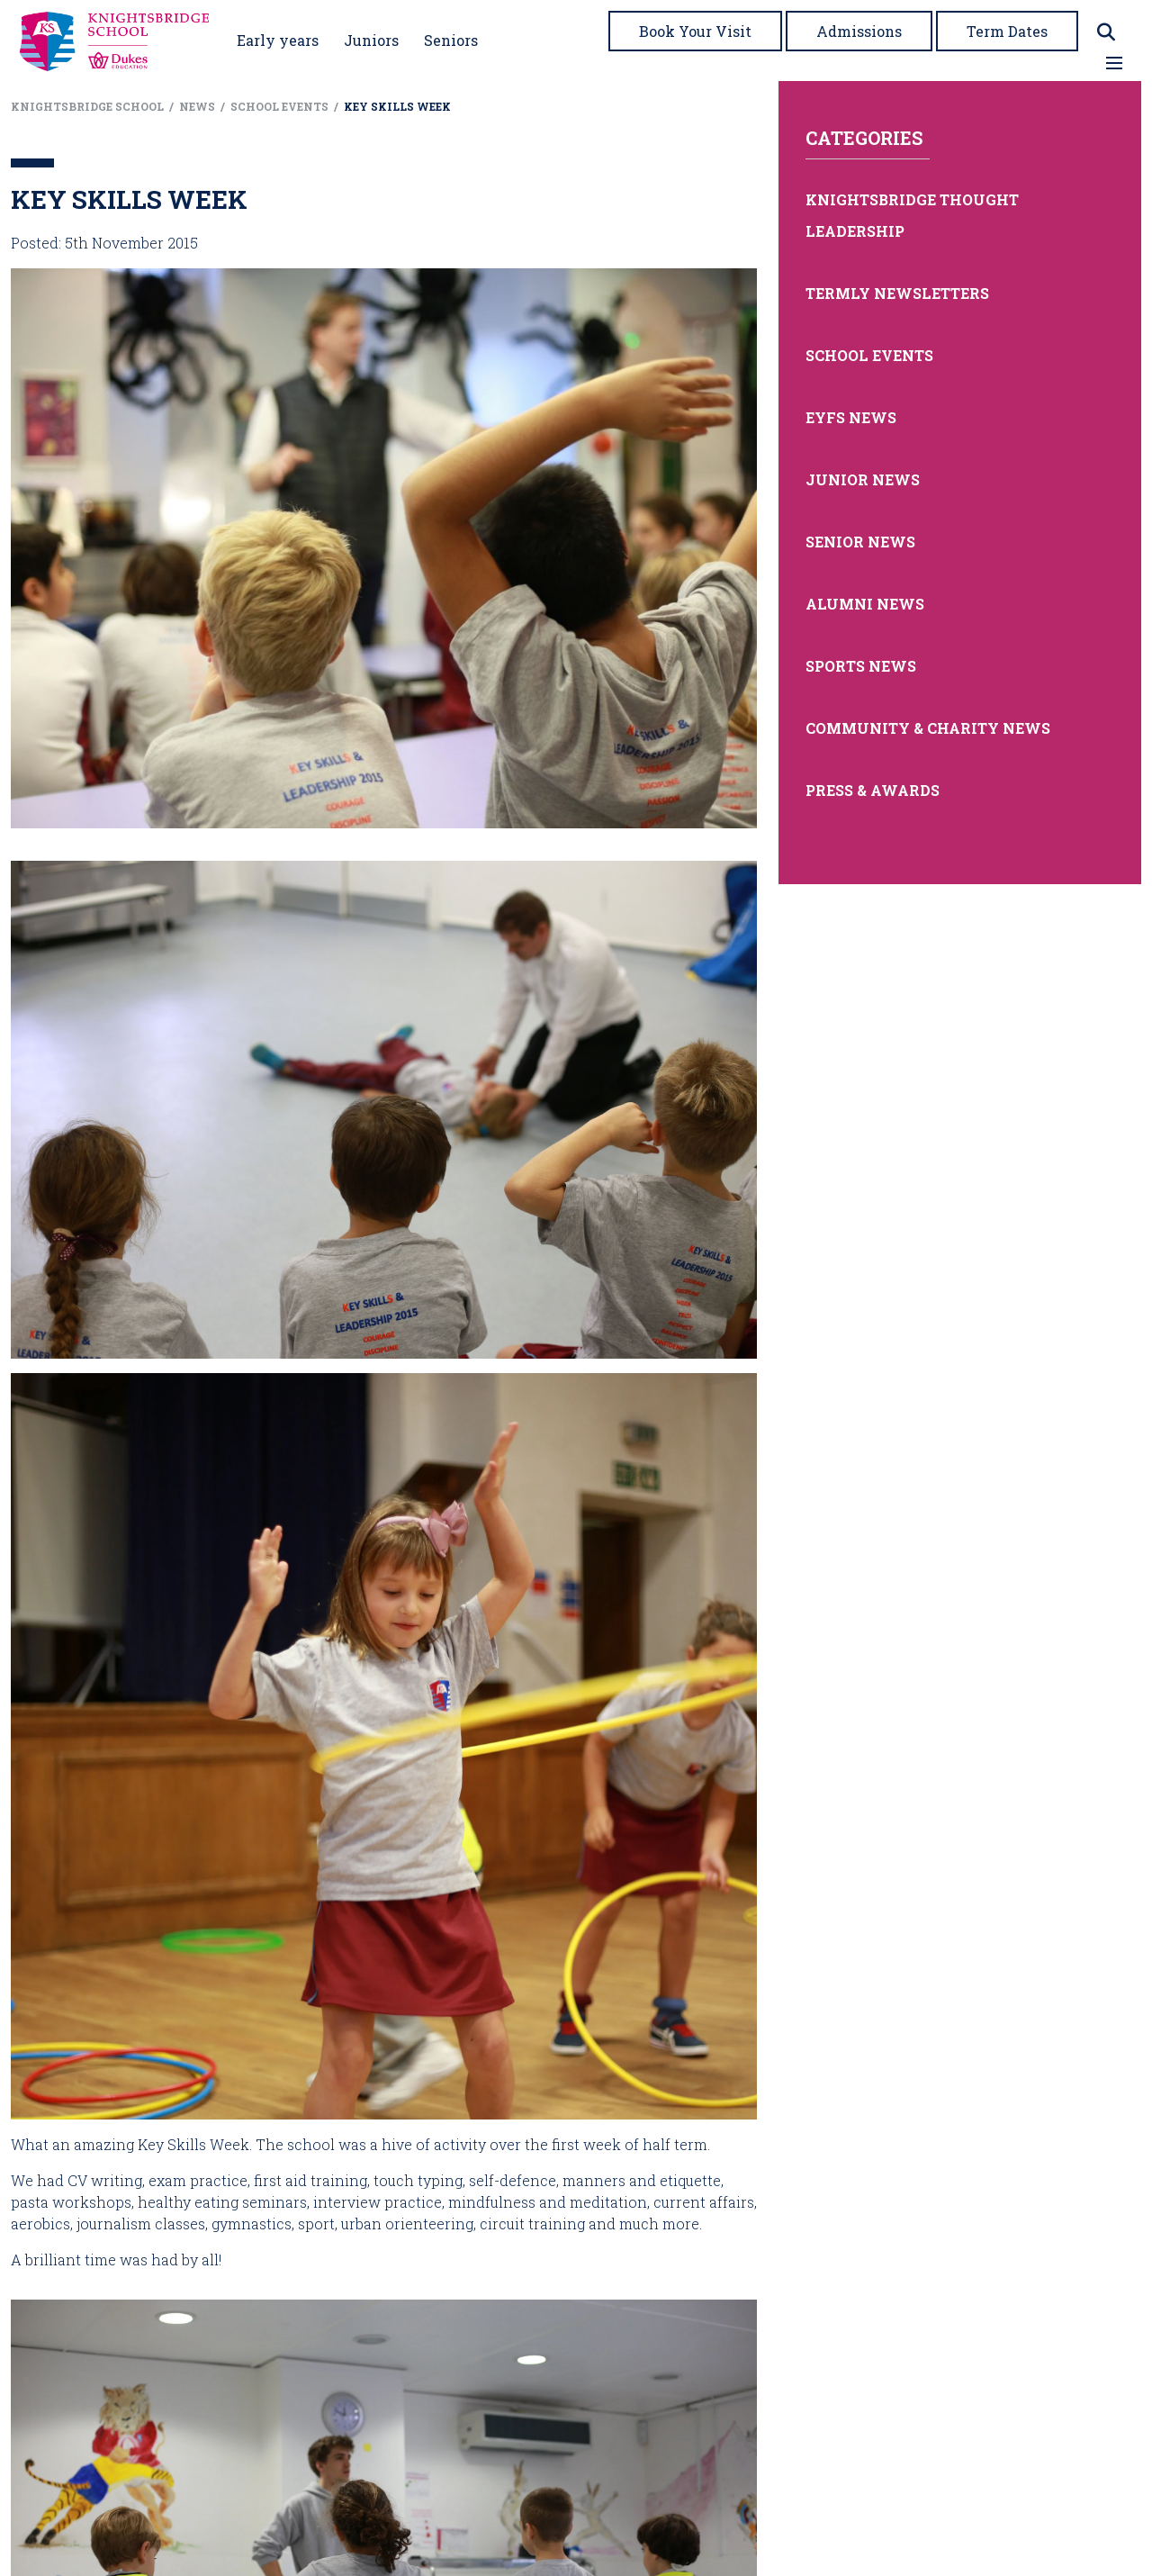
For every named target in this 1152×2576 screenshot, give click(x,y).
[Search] (1106, 32)
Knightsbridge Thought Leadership (912, 215)
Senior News (860, 541)
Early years (278, 40)
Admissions (859, 31)
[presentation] (384, 1107)
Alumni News (865, 603)
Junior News (863, 479)
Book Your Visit (695, 31)
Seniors (451, 40)
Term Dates (1007, 31)
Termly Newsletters (897, 293)
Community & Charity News (928, 728)
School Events (869, 355)
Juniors (371, 40)
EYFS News (851, 417)
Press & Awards (873, 790)
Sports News (861, 665)
